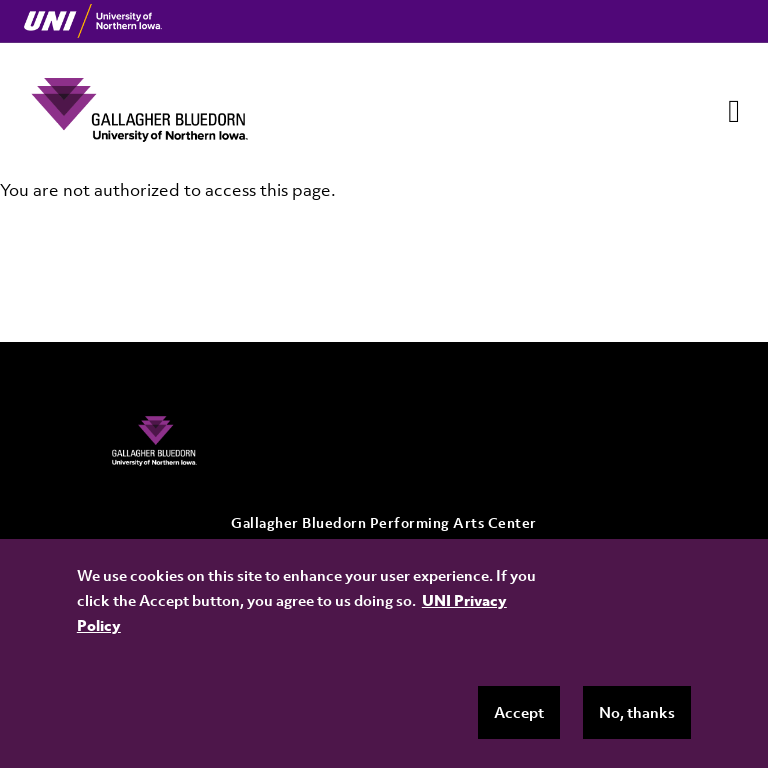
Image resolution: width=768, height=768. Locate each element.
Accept (519, 712)
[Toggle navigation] (734, 110)
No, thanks (637, 712)
